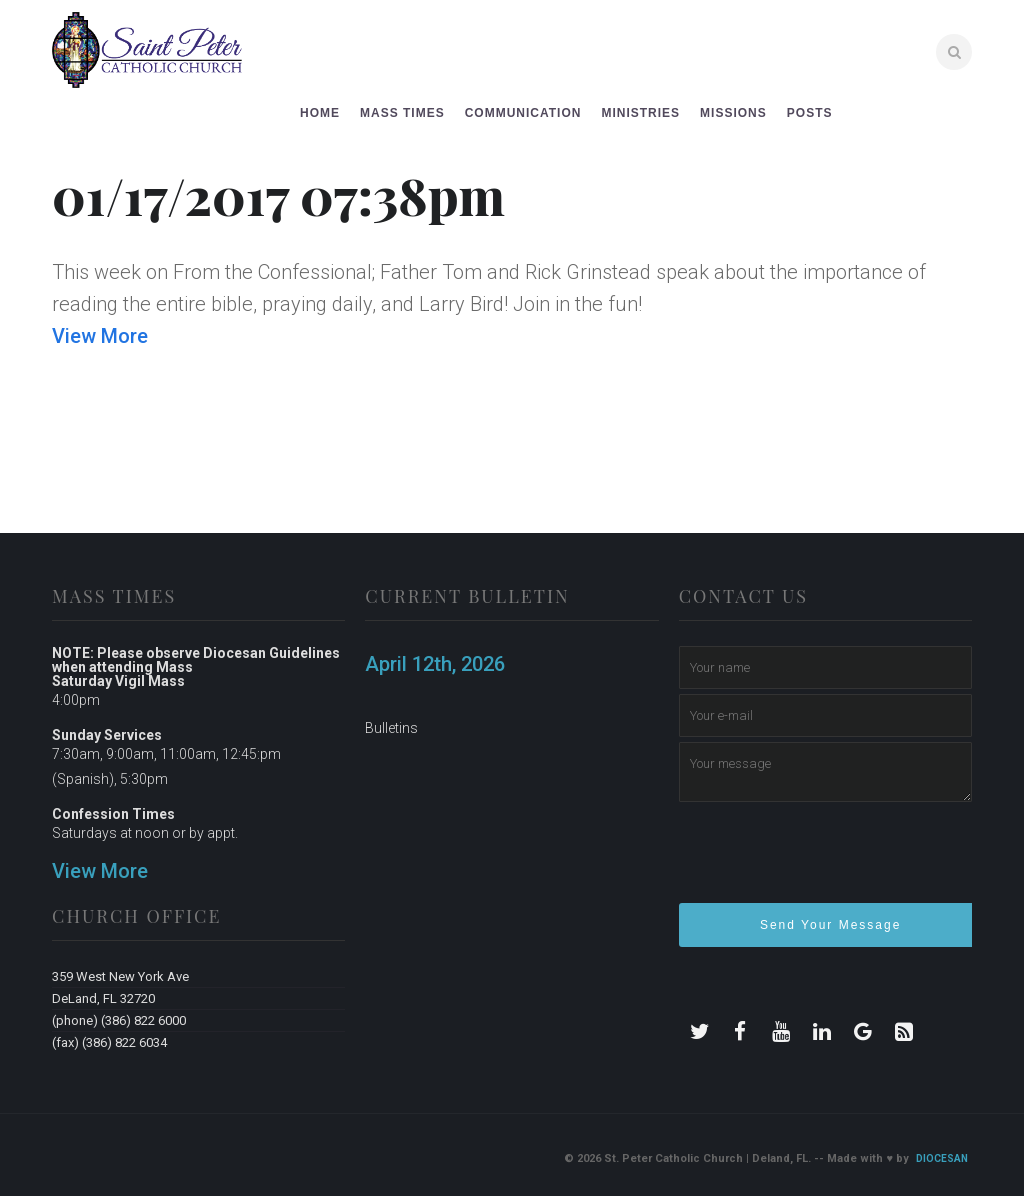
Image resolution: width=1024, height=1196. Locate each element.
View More (100, 336)
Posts (810, 113)
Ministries (640, 113)
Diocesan (942, 1158)
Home (320, 113)
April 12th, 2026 (435, 664)
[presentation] (831, 861)
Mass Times (402, 113)
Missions (733, 113)
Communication (523, 113)
